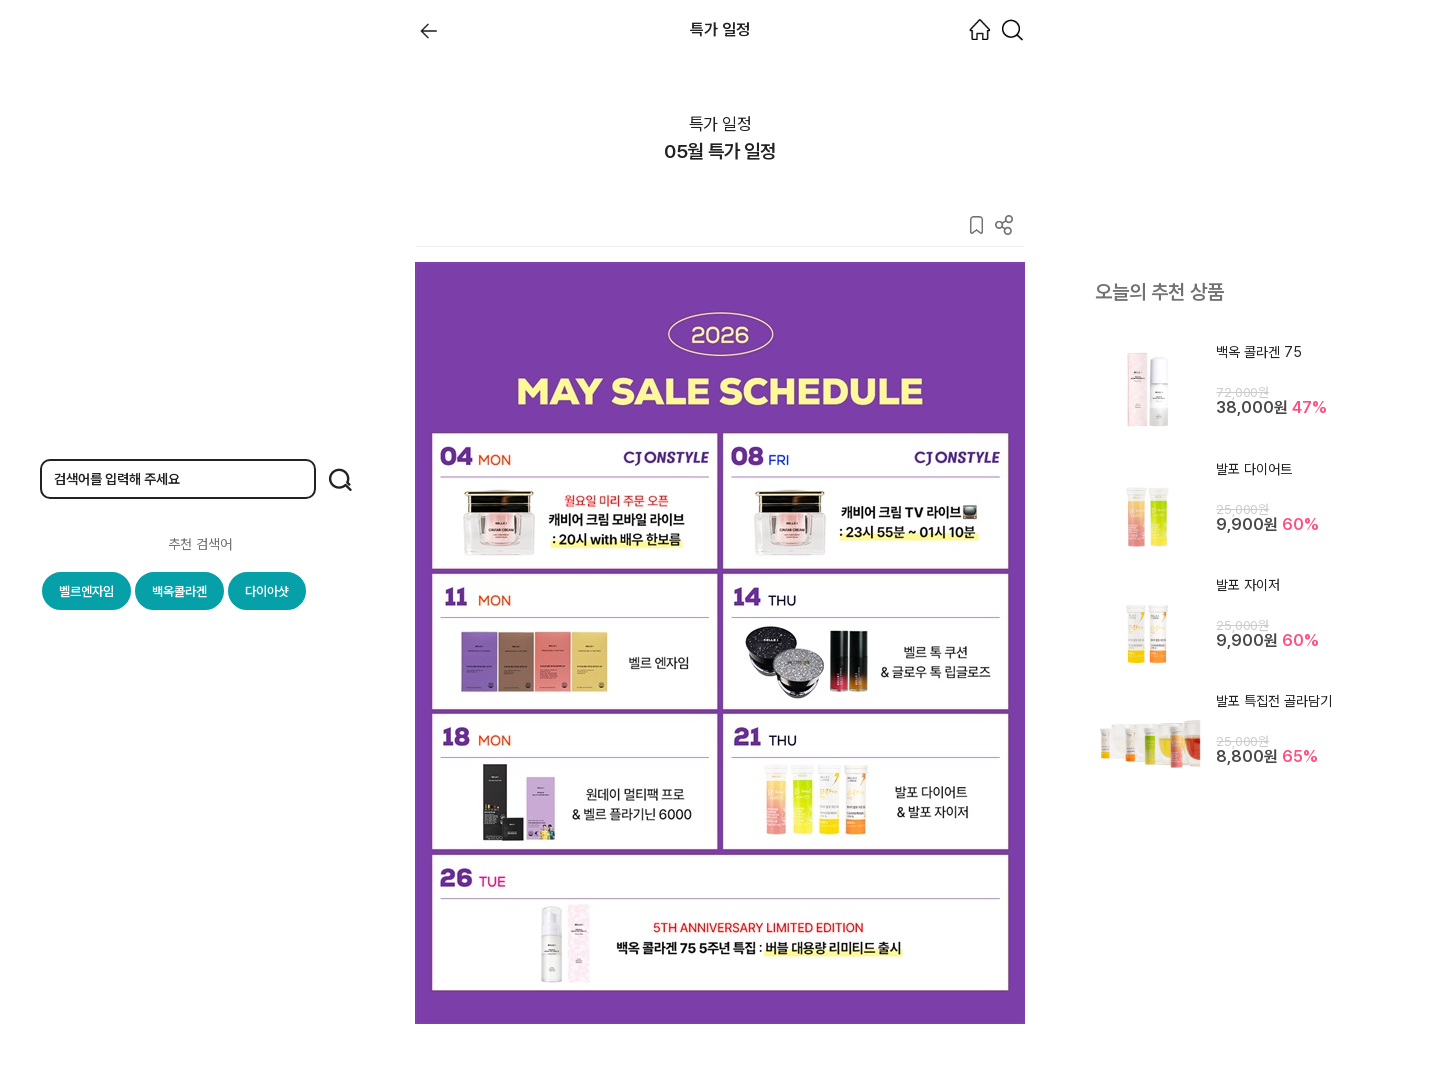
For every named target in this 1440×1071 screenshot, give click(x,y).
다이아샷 (267, 591)
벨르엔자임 (86, 591)
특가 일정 (720, 124)
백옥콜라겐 (179, 591)
